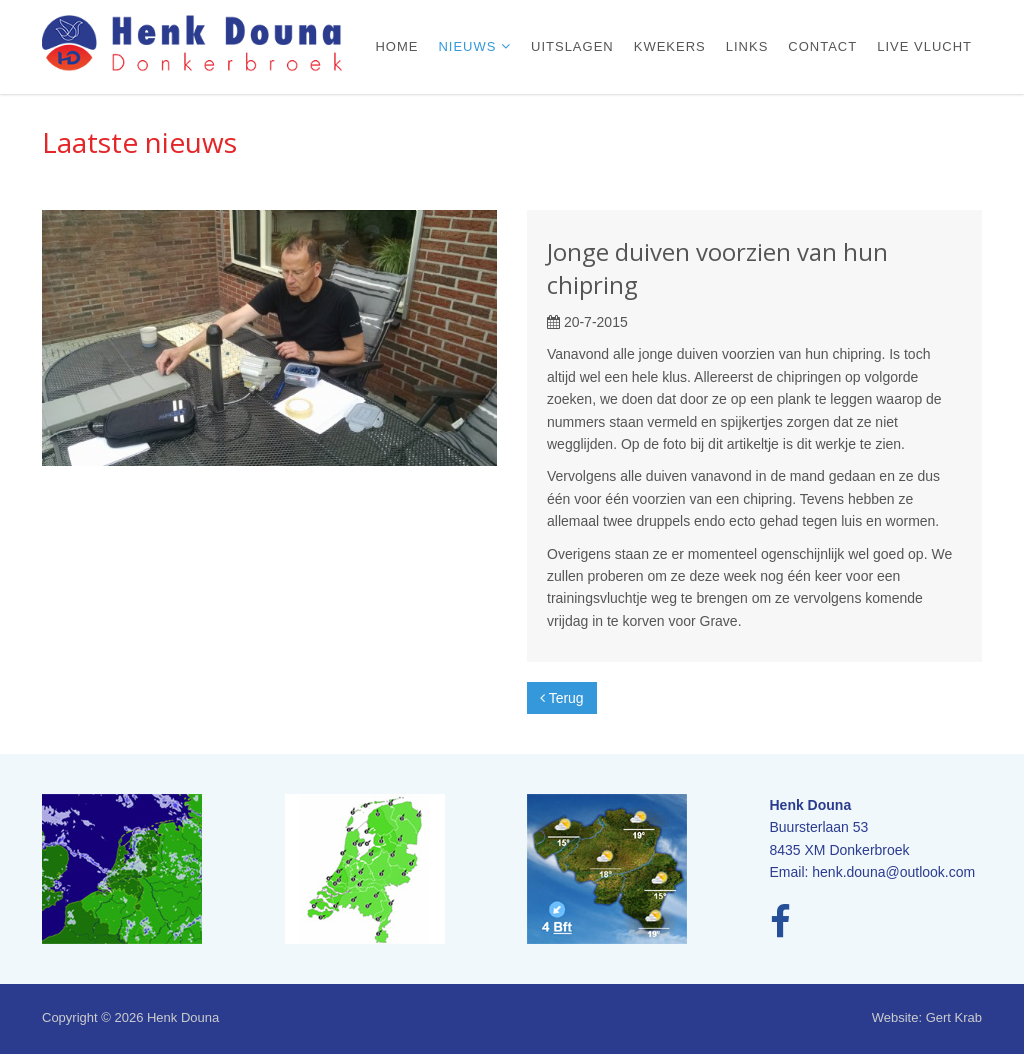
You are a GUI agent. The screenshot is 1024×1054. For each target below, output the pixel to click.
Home (396, 46)
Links (747, 46)
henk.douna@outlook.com (893, 872)
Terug (562, 698)
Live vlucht (924, 46)
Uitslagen (572, 46)
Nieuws (469, 46)
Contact (822, 46)
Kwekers (670, 46)
